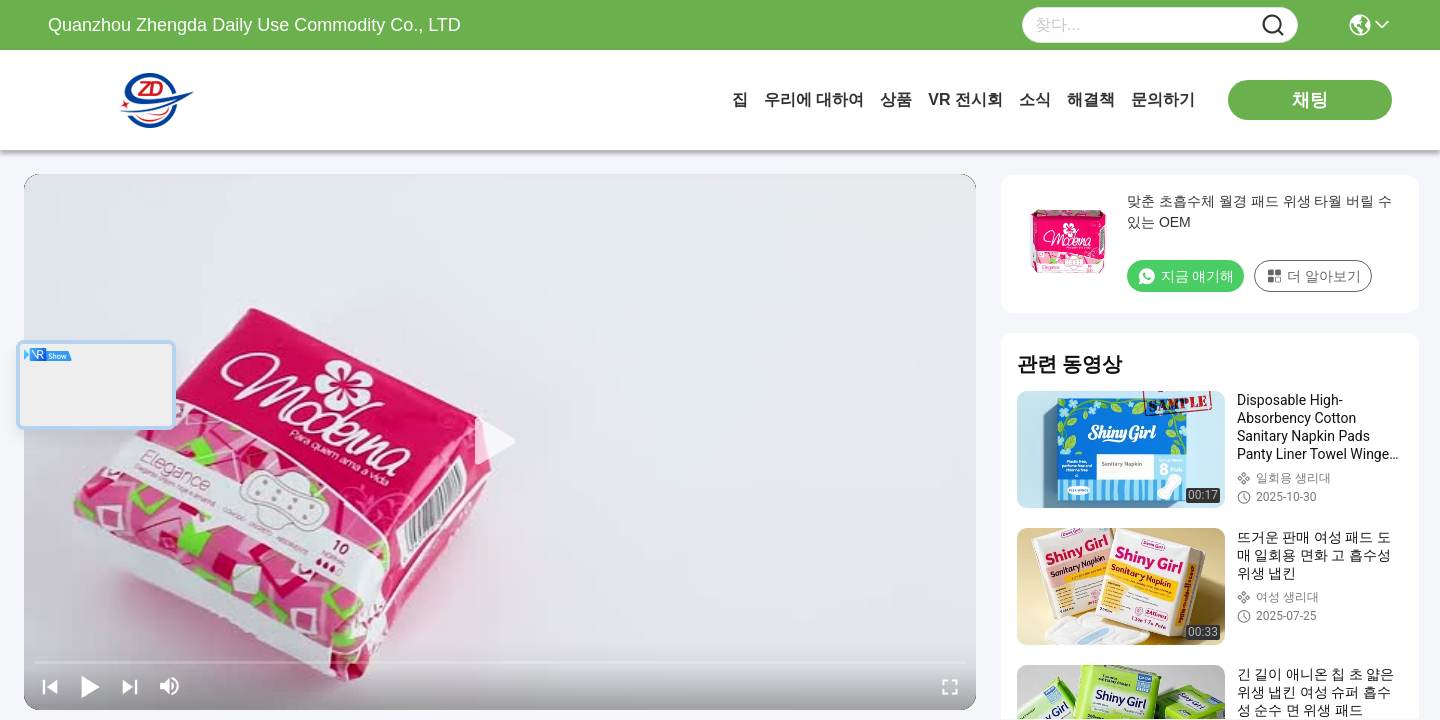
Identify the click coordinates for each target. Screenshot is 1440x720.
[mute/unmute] (170, 686)
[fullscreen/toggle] (950, 686)
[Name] (1273, 25)
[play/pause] (90, 686)
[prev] (50, 686)
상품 (896, 99)
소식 (1035, 99)
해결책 (1091, 99)
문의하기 (1163, 99)
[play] (500, 442)
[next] (130, 686)
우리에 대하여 (814, 99)
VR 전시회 (965, 99)
